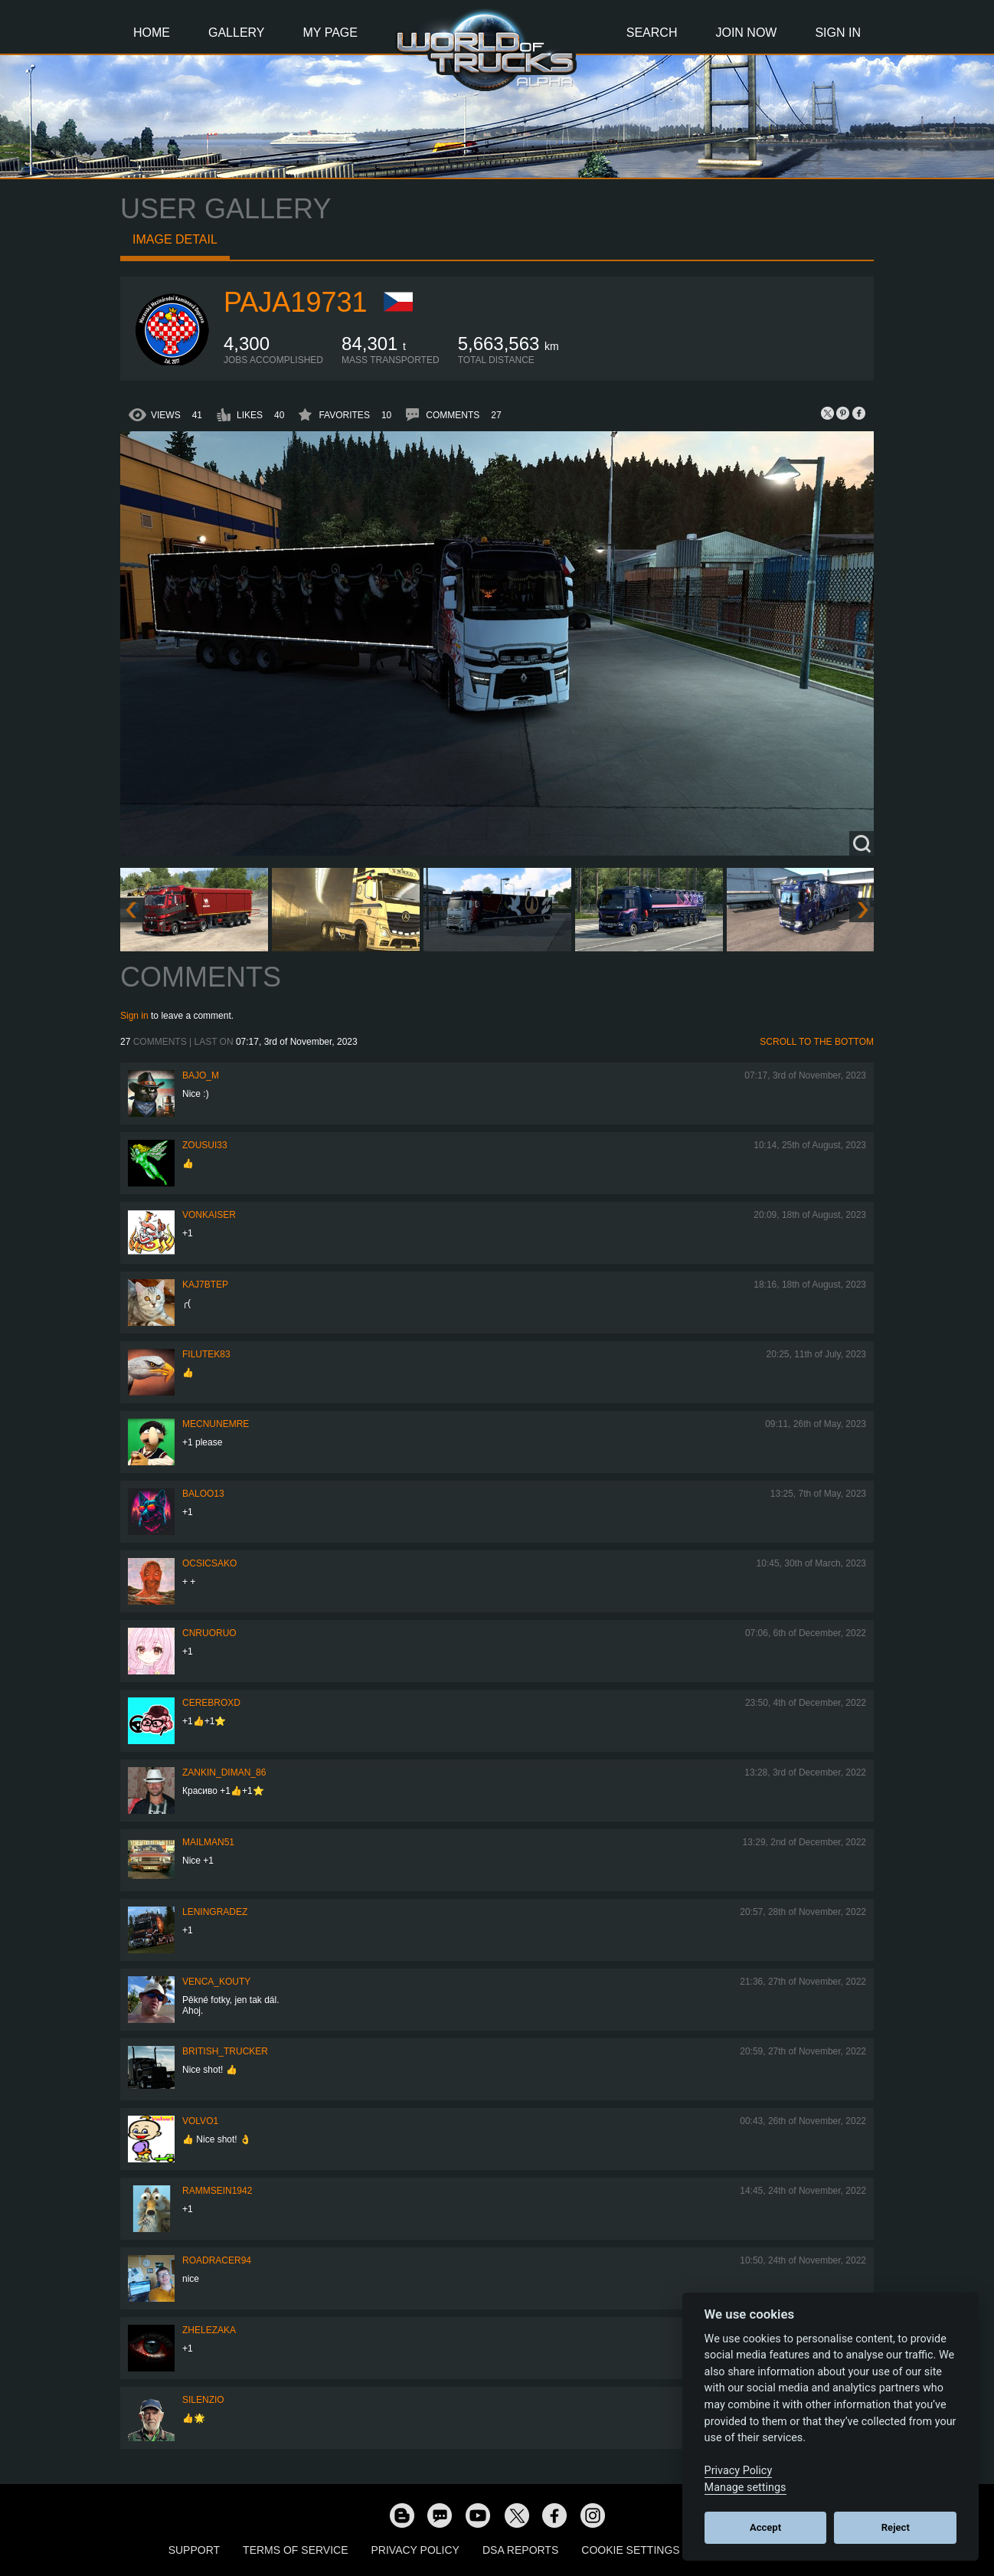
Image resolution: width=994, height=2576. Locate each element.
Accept (765, 2527)
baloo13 (203, 1493)
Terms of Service (295, 2550)
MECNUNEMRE (215, 1424)
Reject (895, 2527)
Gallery (236, 32)
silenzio (203, 2399)
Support (194, 2550)
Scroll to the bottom (817, 1041)
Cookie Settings (630, 2550)
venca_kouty (216, 1981)
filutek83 (206, 1354)
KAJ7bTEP (205, 1284)
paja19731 (295, 302)
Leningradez (214, 1912)
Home (151, 32)
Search (652, 32)
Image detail (174, 239)
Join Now (746, 32)
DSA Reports (520, 2550)
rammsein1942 (217, 2190)
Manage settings (745, 2487)
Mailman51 (208, 1842)
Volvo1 (200, 2121)
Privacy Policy (415, 2550)
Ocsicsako (209, 1563)
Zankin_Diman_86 (224, 1772)
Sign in (134, 1015)
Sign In (838, 32)
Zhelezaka (209, 2330)
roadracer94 (216, 2260)
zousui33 (204, 1145)
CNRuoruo (209, 1633)
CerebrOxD (211, 1702)
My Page (330, 32)
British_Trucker (225, 2051)
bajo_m (200, 1075)
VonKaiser (209, 1214)
